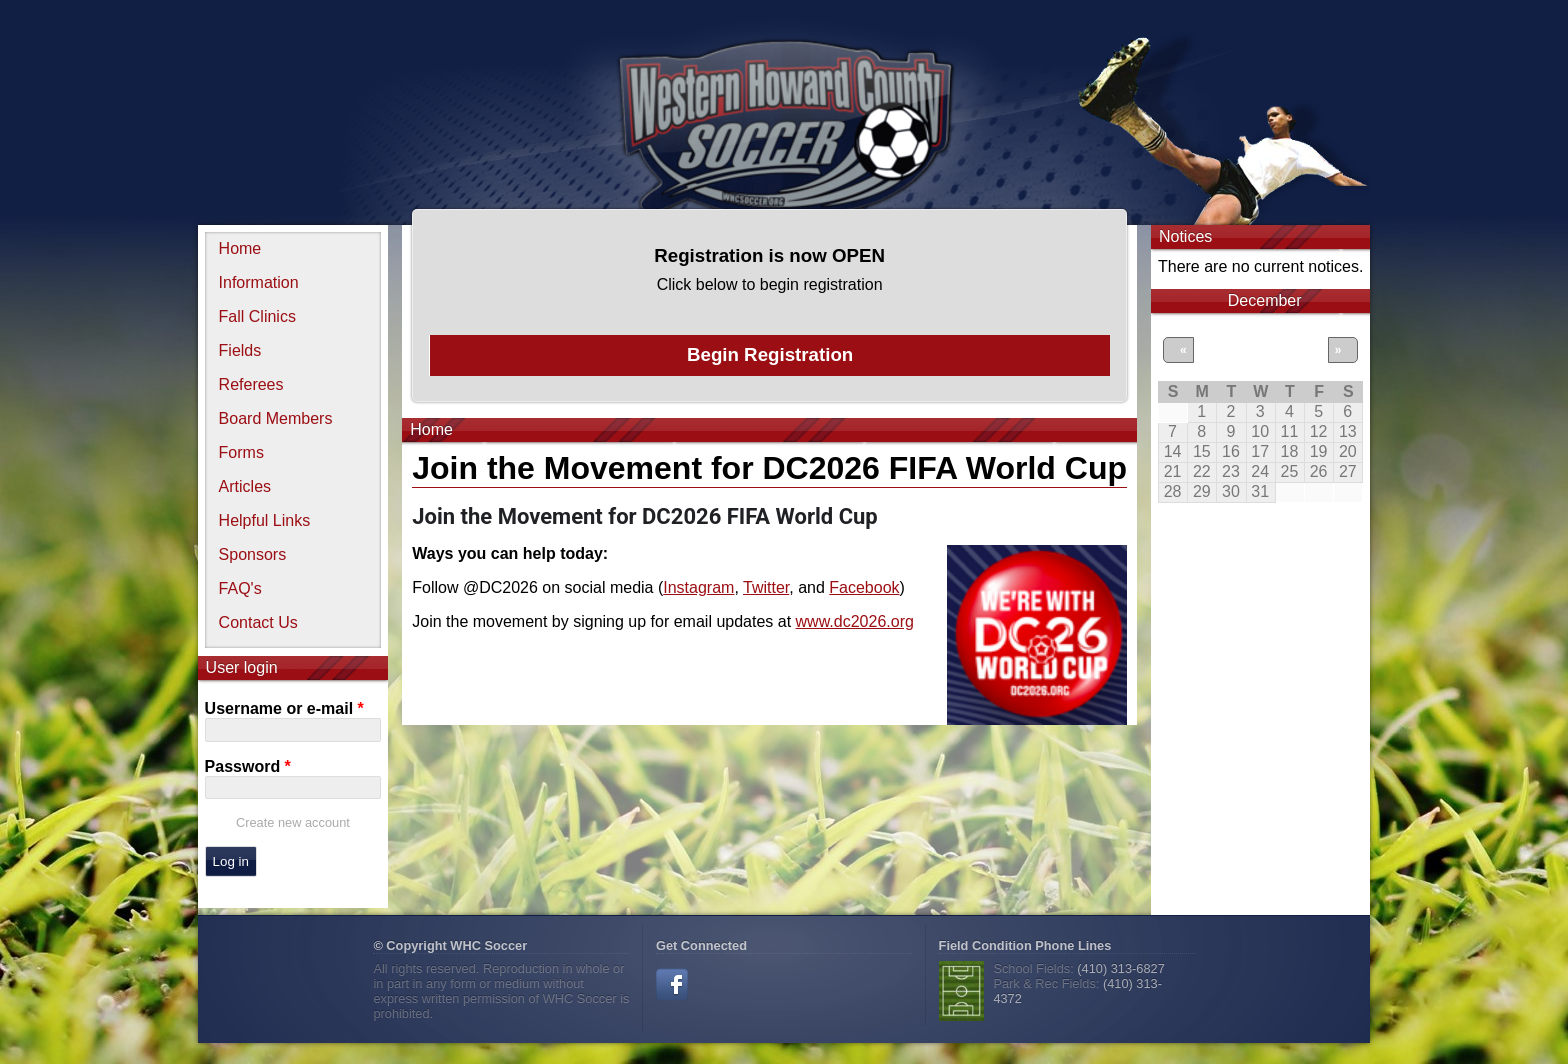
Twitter (766, 587)
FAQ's (240, 588)
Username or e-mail (284, 708)
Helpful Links (265, 520)
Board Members (276, 418)
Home (240, 248)
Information (259, 282)
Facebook (864, 587)
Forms (241, 452)
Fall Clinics (257, 316)
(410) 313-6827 (1121, 968)
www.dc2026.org (855, 621)
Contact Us (258, 622)
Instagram (698, 587)
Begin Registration (770, 354)
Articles (245, 486)
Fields (240, 350)
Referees (251, 384)
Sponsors (253, 554)
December (1265, 300)
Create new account (293, 822)
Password (248, 766)
